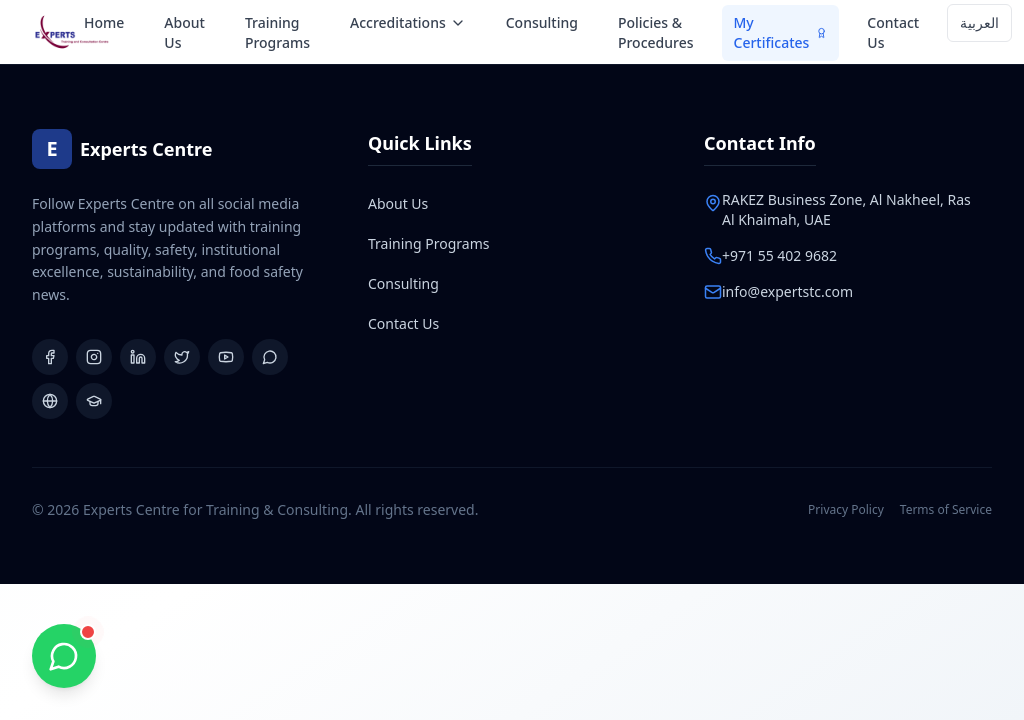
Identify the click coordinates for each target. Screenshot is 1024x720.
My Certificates (781, 32)
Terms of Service (946, 510)
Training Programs (277, 32)
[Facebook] (50, 357)
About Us (184, 32)
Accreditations (408, 22)
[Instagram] (94, 357)
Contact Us (893, 32)
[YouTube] (226, 357)
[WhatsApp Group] (270, 357)
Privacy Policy (846, 510)
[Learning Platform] (94, 401)
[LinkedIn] (138, 357)
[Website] (50, 401)
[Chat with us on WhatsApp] (64, 656)
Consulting (542, 22)
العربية (979, 22)
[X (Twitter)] (182, 357)
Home (104, 22)
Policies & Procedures (656, 32)
